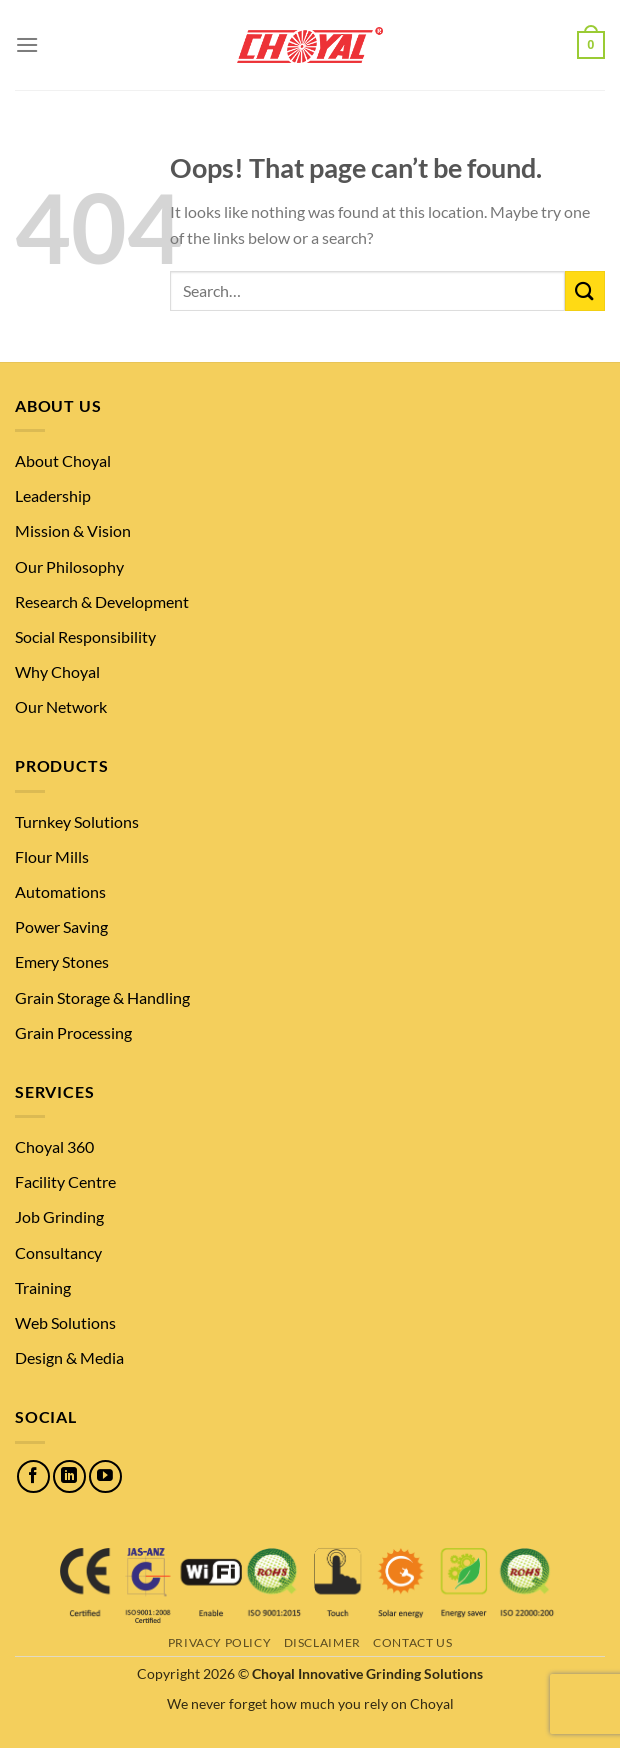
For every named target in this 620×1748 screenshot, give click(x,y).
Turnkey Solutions (77, 821)
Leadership (53, 495)
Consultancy (58, 1252)
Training (43, 1287)
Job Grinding (59, 1216)
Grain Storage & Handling (102, 997)
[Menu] (27, 44)
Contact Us (412, 1642)
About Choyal (63, 460)
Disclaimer (322, 1642)
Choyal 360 (54, 1146)
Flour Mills (52, 856)
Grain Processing (73, 1032)
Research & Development (102, 601)
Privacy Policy (220, 1642)
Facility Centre (65, 1181)
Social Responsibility (85, 636)
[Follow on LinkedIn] (69, 1476)
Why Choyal (57, 671)
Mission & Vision (73, 530)
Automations (60, 891)
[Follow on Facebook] (33, 1476)
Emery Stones (62, 961)
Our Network (61, 706)
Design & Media (69, 1357)
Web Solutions (65, 1322)
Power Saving (61, 926)
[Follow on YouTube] (105, 1476)
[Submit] (585, 290)
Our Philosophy (69, 566)
